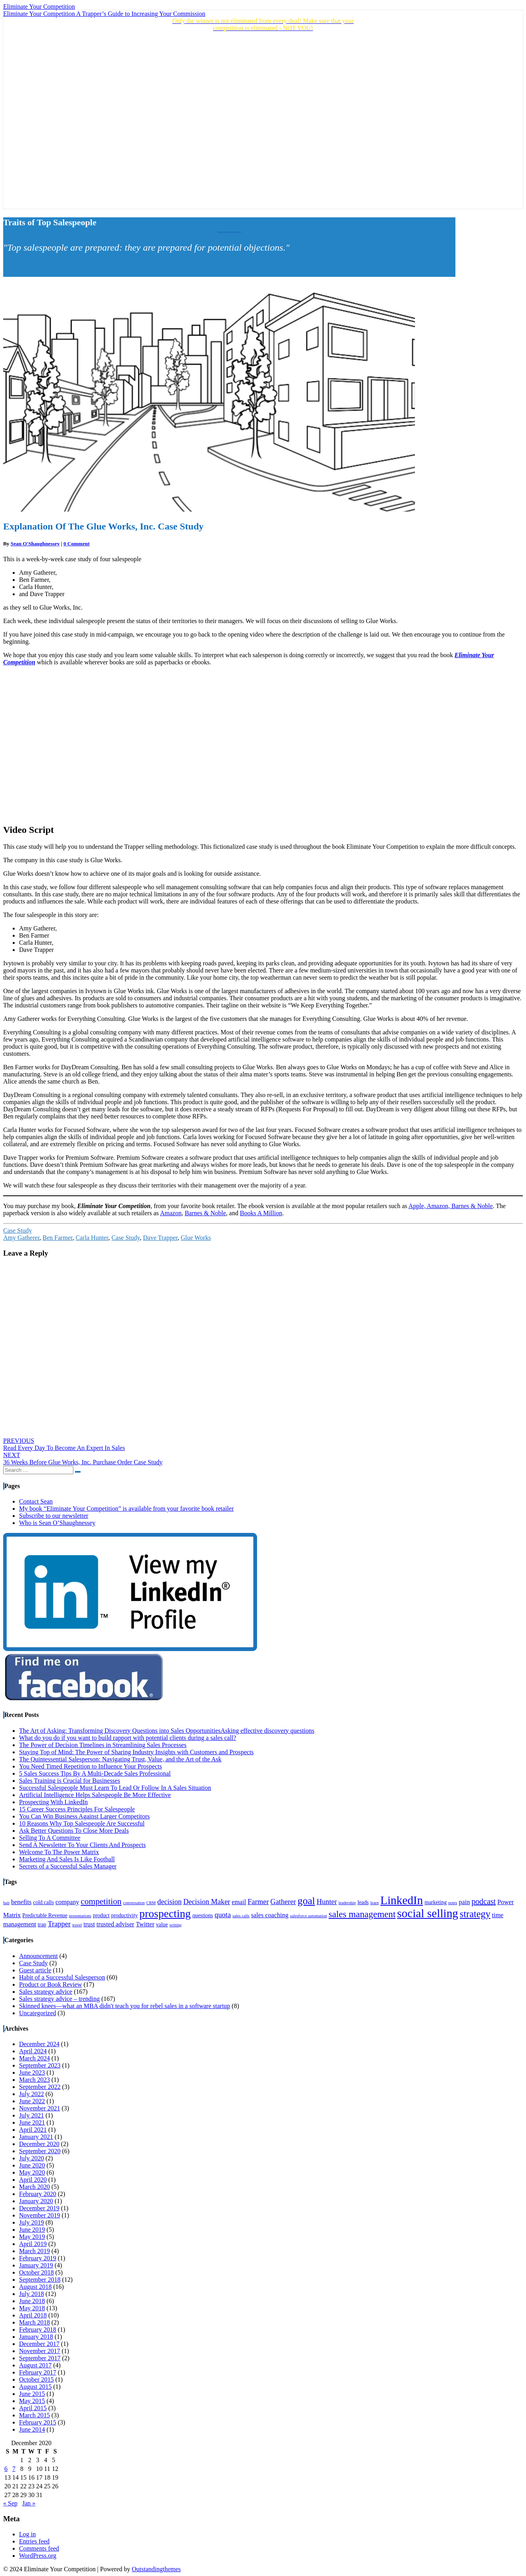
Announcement (38, 1956)
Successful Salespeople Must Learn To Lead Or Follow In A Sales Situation (115, 1787)
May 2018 (32, 2308)
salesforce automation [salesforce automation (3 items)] (308, 1916)
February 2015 (37, 2422)
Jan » (28, 2503)
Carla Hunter (92, 1237)
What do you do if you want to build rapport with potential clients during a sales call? (127, 1737)
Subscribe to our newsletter (53, 1515)
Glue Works (195, 1237)
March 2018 (34, 2322)
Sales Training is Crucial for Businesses (69, 1780)
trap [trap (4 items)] (42, 1925)
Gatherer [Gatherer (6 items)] (283, 1902)
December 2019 (39, 2208)
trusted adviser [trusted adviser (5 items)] (115, 1924)
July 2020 (31, 2158)
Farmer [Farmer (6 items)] (258, 1902)
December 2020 (39, 2144)
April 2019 (33, 2243)
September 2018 (39, 2279)
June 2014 (32, 2429)
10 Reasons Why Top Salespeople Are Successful (81, 1823)
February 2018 (37, 2329)
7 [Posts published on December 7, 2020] (13, 2468)
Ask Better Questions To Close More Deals (74, 1830)
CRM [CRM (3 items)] (151, 1903)
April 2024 (33, 2051)
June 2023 (32, 2072)
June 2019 (32, 2229)
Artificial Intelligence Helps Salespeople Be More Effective (95, 1794)
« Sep (10, 2503)
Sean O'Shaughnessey (35, 544)
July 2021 (31, 2115)
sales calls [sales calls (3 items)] (241, 1916)
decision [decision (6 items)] (169, 1902)
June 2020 (32, 2165)
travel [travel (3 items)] (77, 1925)
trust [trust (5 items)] (89, 1924)
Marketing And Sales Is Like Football (67, 1859)
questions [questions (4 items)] (202, 1915)
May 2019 (32, 2236)
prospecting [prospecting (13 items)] (165, 1913)
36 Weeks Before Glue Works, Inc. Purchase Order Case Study (83, 1458)
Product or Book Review (50, 1984)
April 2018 (33, 2315)
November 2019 (39, 2215)
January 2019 (36, 2265)
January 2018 (36, 2336)
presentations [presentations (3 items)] (80, 1916)
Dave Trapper (160, 1237)
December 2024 (39, 2044)
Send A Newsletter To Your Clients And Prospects (82, 1844)
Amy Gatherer (21, 1237)
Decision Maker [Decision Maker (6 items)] (206, 1902)
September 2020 (39, 2151)
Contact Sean (36, 1501)
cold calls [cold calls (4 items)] (43, 1902)
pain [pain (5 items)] (464, 1902)
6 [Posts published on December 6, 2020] (6, 2468)
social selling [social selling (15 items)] (427, 1913)
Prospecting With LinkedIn (53, 1802)
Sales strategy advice (45, 1991)
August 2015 (35, 2386)
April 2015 (33, 2408)
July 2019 (31, 2222)
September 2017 (39, 2358)
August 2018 (35, 2286)
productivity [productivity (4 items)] (124, 1915)
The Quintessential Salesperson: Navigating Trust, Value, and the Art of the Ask (120, 1759)
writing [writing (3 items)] (175, 1925)
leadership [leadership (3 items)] (347, 1903)
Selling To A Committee (50, 1837)
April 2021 (33, 2129)
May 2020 (32, 2172)
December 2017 (39, 2343)
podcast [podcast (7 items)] (484, 1901)
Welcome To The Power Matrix (59, 1852)
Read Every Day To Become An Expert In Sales (64, 1444)
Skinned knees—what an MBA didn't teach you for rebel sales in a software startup (124, 2005)
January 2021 (36, 2136)
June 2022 (32, 2101)
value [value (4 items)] (162, 1925)
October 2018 (36, 2272)
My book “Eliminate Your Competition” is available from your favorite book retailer (126, 1508)
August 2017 (35, 2365)
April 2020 (33, 2179)
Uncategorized (37, 2013)
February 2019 (37, 2258)
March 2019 (34, 2251)
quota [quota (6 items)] (223, 1915)
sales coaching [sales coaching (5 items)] (269, 1915)
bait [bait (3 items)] (6, 1903)
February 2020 (37, 2193)
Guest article (35, 1970)
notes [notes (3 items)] (452, 1903)
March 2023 (34, 2079)
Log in (27, 2534)
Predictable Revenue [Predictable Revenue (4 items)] (44, 1915)
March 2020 (34, 2186)
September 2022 (39, 2086)
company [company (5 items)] (67, 1902)
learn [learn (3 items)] (374, 1903)
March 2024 (34, 2058)
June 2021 (32, 2122)
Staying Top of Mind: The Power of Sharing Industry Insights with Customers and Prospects (136, 1752)
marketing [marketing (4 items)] (435, 1902)
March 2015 (34, 2415)
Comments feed (39, 2548)
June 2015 (32, 2393)
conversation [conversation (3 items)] (133, 1903)
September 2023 (39, 2065)
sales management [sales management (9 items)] (361, 1914)
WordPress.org (37, 2555)
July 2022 (31, 2094)
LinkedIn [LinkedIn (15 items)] (401, 1900)
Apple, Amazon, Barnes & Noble (451, 1206)
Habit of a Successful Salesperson (62, 1977)
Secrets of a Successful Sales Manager (68, 1866)
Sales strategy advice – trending (59, 1998)
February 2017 (37, 2372)
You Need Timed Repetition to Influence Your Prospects (90, 1766)
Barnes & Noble (205, 1213)
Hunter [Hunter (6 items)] (327, 1902)
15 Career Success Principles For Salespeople (77, 1809)
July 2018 (31, 2293)
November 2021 (39, 2108)
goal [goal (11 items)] (306, 1901)
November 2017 (39, 2351)
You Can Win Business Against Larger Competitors (84, 1816)
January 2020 (36, 2201)
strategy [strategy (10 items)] (475, 1914)
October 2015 (36, 2379)
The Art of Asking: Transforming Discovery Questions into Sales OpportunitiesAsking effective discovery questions (167, 1730)
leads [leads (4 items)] (363, 1902)
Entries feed (34, 2541)
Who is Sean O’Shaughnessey (57, 1522)
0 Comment (76, 544)
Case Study (17, 1230)
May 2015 (32, 2401)
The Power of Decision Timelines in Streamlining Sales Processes (102, 1745)
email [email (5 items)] (239, 1902)
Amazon (170, 1213)
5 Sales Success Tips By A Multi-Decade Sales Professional (95, 1773)
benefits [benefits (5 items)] (21, 1902)
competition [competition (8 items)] (101, 1901)
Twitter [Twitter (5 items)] (145, 1924)
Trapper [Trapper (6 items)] (59, 1924)
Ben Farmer (57, 1237)
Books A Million (261, 1213)
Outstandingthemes (156, 2569)
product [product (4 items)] (101, 1915)
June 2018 (32, 2301)
